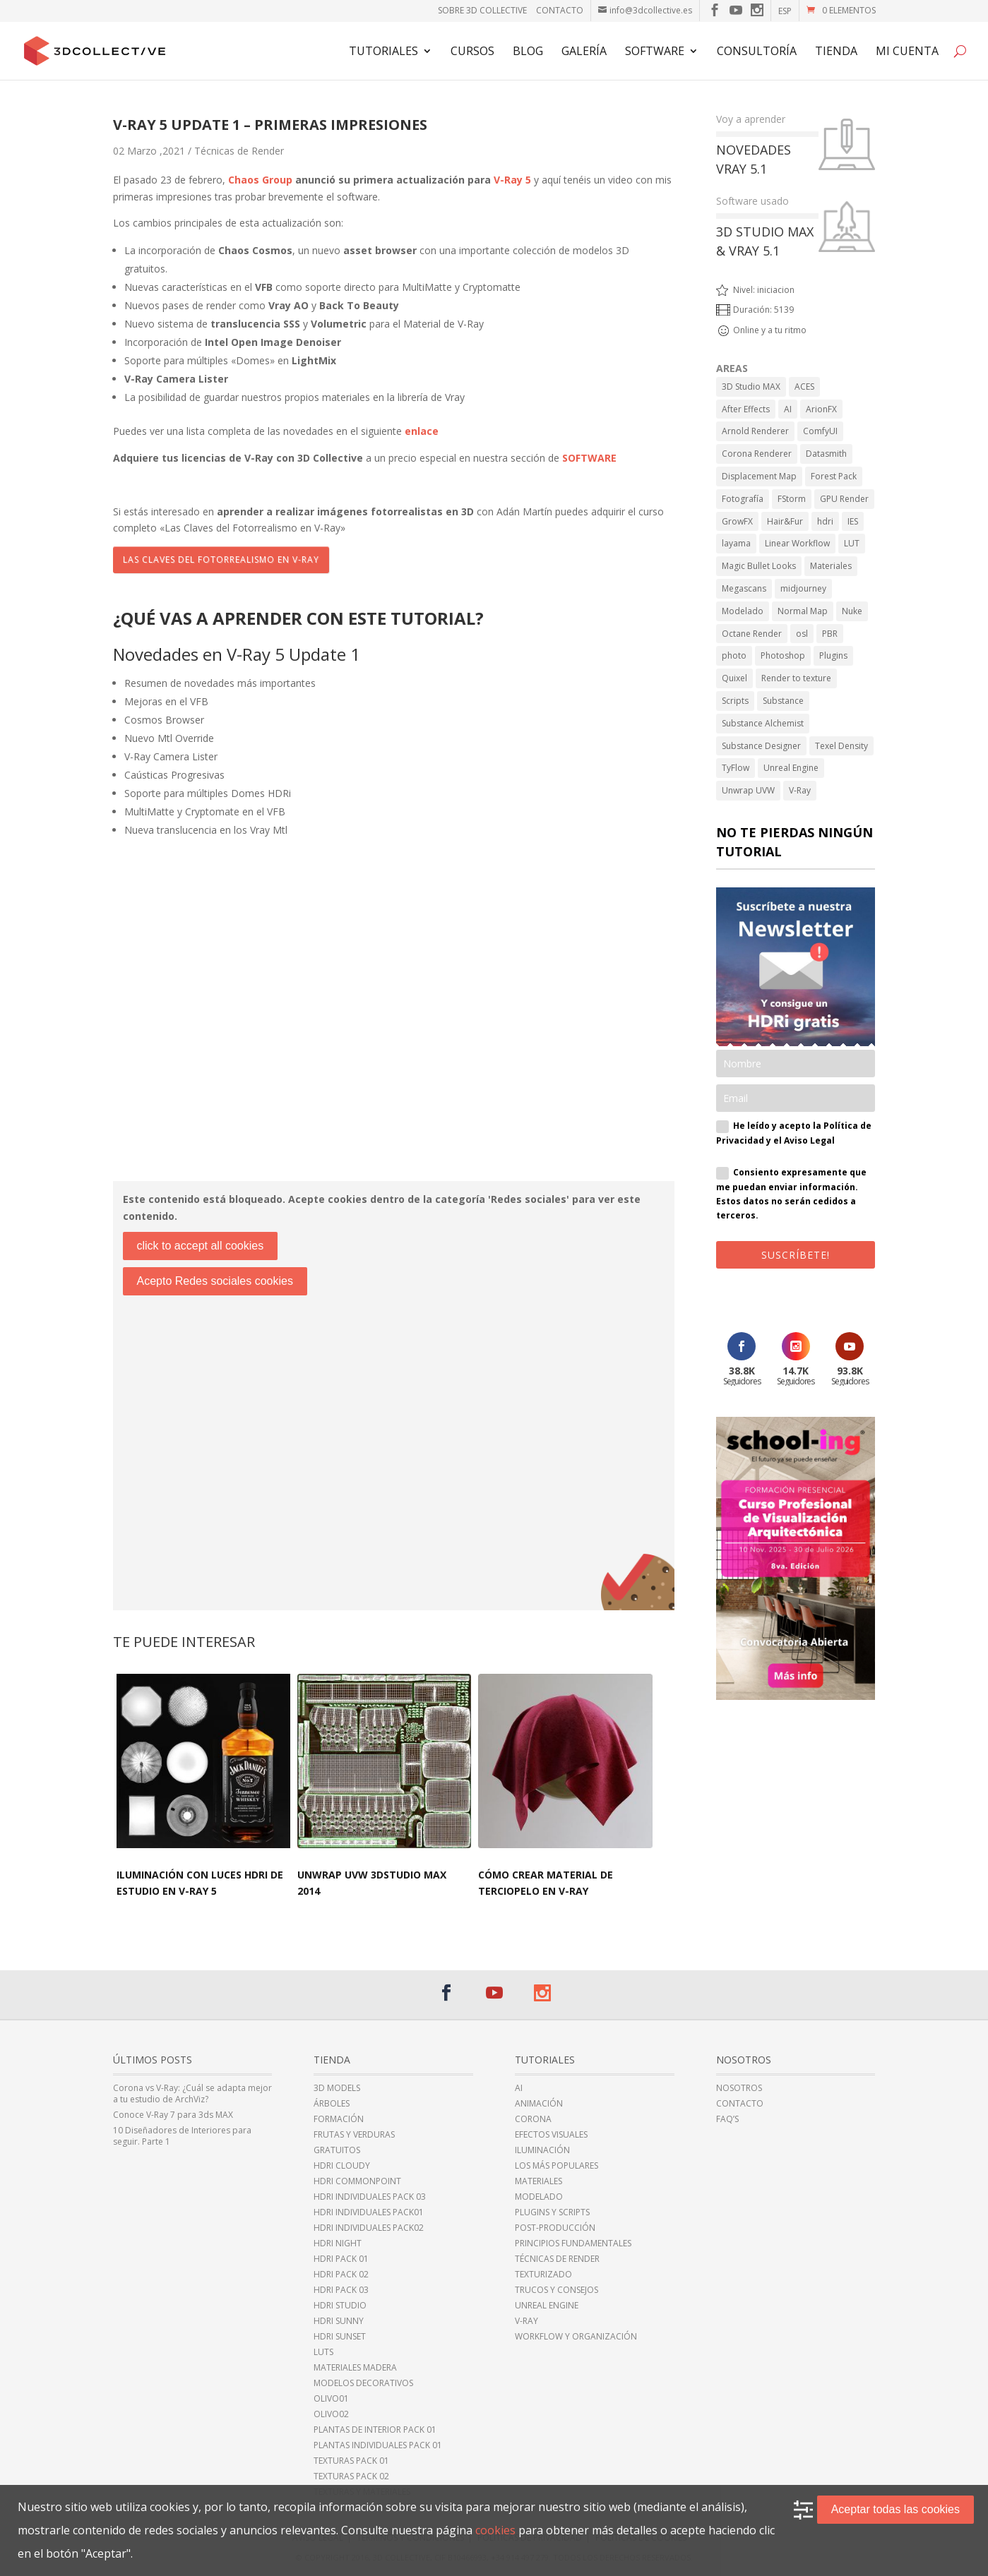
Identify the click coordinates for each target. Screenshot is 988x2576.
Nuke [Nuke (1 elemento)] (852, 611)
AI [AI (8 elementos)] (788, 409)
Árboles (332, 2103)
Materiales (538, 2181)
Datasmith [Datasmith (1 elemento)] (826, 454)
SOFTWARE (589, 458)
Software (654, 52)
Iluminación (542, 2150)
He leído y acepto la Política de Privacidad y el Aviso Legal (793, 1133)
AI (519, 2088)
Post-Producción (555, 2228)
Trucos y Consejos (556, 2290)
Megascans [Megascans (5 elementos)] (744, 588)
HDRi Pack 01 (341, 2259)
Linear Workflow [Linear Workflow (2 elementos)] (797, 543)
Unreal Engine (546, 2305)
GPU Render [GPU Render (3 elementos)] (844, 499)
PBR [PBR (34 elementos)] (830, 634)
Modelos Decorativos (363, 2383)
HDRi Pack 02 (341, 2274)
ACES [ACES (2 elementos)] (804, 387)
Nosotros (739, 2088)
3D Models (337, 2088)
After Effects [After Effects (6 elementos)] (746, 409)
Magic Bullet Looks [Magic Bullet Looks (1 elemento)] (759, 566)
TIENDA (836, 52)
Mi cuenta (907, 52)
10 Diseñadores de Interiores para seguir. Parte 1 (182, 2136)
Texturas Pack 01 (351, 2461)
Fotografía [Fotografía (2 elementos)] (742, 499)
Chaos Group (260, 179)
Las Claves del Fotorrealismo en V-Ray (221, 559)
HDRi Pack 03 (341, 2290)
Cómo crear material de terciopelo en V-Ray (545, 1883)
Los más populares (556, 2165)
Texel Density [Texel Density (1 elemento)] (841, 746)
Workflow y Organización (576, 2336)
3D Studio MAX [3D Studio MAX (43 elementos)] (751, 387)
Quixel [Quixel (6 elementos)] (734, 678)
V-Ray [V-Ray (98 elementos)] (800, 790)
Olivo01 (331, 2398)
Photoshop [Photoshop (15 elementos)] (783, 655)
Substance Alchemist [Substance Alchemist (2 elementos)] (763, 723)
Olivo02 (331, 2414)
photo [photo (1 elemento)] (734, 655)
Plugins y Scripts (552, 2212)
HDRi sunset (340, 2336)
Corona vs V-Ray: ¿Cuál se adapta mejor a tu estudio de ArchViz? (192, 2094)
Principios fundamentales (573, 2243)
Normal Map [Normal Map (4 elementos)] (803, 611)
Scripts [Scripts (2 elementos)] (735, 701)
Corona (533, 2119)
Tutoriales (383, 52)
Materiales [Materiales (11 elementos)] (831, 566)
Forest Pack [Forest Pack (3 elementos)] (834, 476)
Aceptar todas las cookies (895, 2509)
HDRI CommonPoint (357, 2181)
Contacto (559, 10)
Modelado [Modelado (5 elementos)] (742, 611)
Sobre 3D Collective (482, 10)
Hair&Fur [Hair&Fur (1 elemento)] (785, 521)
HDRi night (338, 2243)
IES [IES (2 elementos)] (852, 521)
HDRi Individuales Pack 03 (370, 2197)
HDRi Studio (340, 2305)
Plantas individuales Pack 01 (378, 2445)
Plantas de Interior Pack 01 (375, 2430)
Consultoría (757, 52)
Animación (539, 2103)
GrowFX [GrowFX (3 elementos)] (737, 521)
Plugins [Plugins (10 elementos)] (833, 655)
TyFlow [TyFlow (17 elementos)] (735, 768)
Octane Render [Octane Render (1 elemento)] (752, 634)
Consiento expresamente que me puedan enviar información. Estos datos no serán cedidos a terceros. (791, 1193)
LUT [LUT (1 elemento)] (851, 543)
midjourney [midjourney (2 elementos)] (803, 588)
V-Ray (526, 2321)
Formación (339, 2119)
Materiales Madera (355, 2367)
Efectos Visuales (551, 2134)
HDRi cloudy (342, 2165)
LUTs (323, 2352)
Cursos (472, 52)
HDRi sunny (339, 2321)
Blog (528, 52)
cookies (495, 2530)
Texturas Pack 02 (351, 2476)
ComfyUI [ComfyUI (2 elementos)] (820, 431)
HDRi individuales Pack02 (369, 2228)
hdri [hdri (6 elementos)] (825, 521)
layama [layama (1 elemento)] (736, 543)
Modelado (539, 2197)
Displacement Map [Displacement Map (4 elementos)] (759, 476)
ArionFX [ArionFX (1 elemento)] (821, 409)
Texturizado (543, 2274)
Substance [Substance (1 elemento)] (783, 701)
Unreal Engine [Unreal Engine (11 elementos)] (791, 768)
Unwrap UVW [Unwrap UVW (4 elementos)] (748, 790)
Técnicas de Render (239, 150)
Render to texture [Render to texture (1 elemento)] (796, 678)
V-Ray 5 (512, 179)
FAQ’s (727, 2119)
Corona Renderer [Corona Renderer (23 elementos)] (757, 454)
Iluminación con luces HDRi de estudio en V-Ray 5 (200, 1883)
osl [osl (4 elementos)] (802, 634)
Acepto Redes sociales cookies (215, 1281)
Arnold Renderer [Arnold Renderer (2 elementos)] (755, 431)
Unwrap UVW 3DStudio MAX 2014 (371, 1883)
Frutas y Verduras (354, 2134)
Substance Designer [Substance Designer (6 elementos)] (761, 746)
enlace (422, 431)
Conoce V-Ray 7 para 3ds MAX (173, 2115)
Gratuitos (337, 2150)
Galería (584, 52)
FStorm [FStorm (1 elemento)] (792, 499)
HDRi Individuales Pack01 (369, 2212)
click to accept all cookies (200, 1246)
